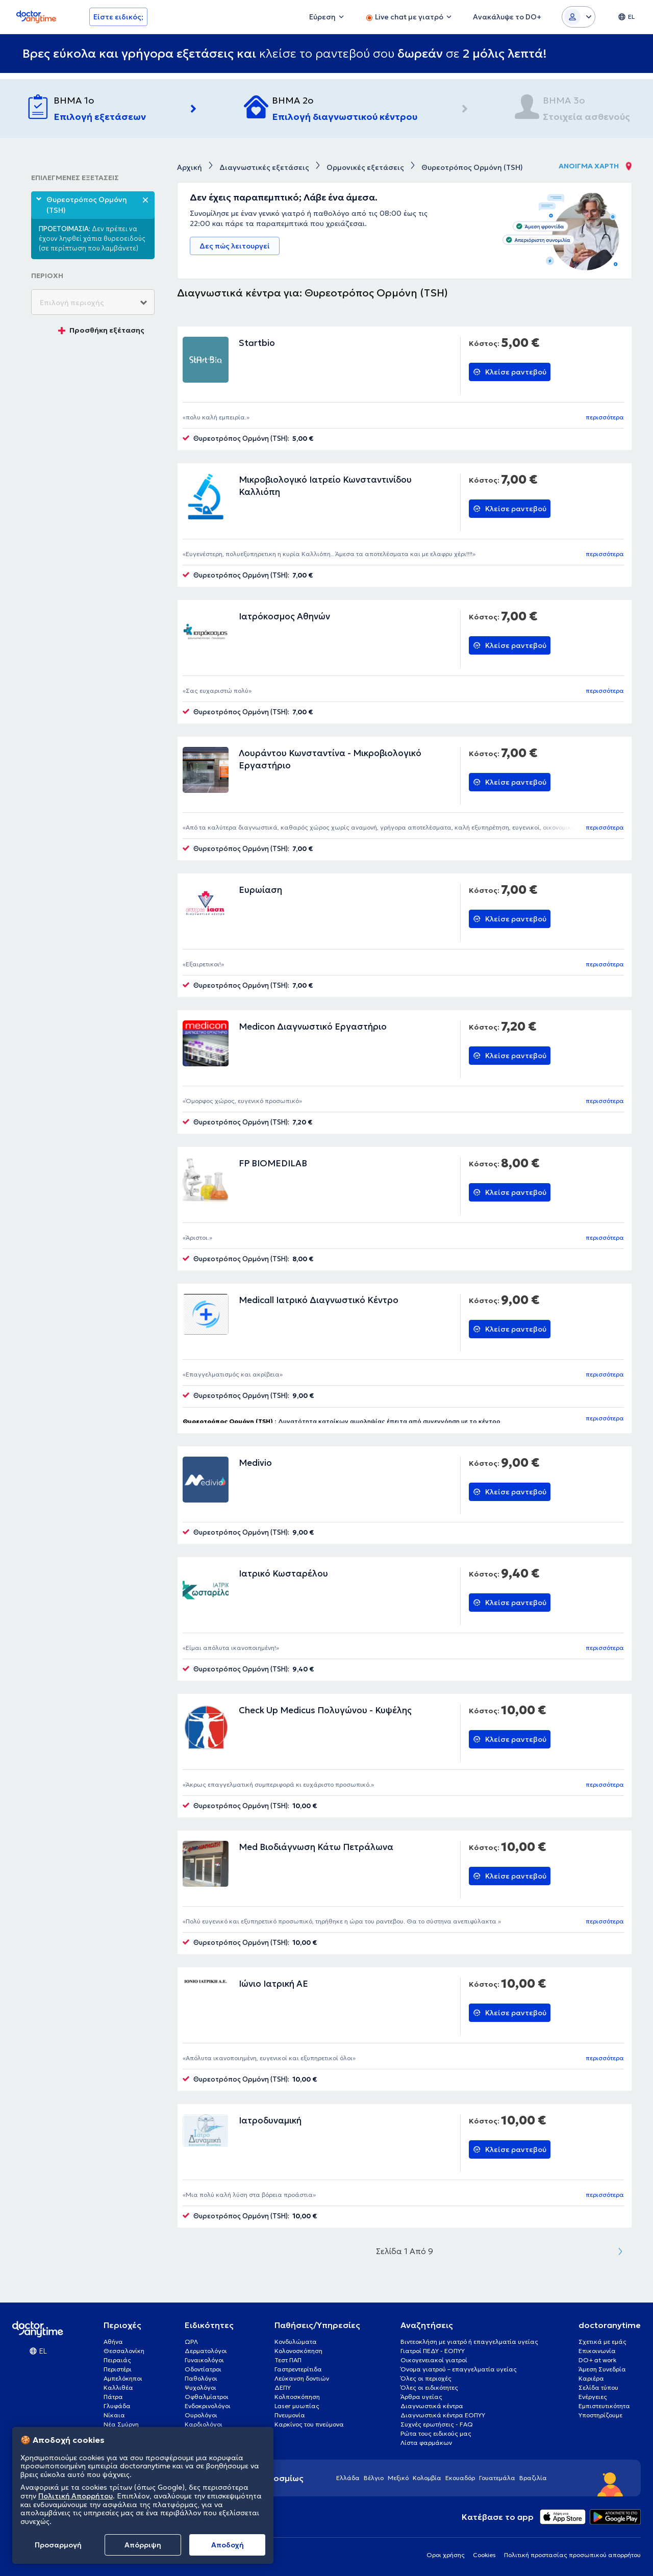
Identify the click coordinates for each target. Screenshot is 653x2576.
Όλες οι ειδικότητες (429, 2387)
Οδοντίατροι (203, 2369)
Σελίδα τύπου (598, 2387)
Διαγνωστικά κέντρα (431, 2406)
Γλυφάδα (117, 2406)
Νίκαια (114, 2415)
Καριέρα (591, 2378)
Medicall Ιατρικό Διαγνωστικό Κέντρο (318, 1300)
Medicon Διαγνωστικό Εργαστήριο (313, 1026)
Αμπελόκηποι (123, 2378)
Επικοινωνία (597, 2351)
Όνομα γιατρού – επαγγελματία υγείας (458, 2369)
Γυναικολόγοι (204, 2360)
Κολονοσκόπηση (298, 2351)
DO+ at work (597, 2360)
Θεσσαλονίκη (124, 2351)
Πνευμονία (289, 2415)
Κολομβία (427, 2478)
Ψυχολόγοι (200, 2387)
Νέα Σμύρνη (121, 2424)
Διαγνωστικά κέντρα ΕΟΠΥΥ (442, 2415)
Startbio (257, 342)
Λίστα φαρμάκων (426, 2442)
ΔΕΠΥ (282, 2387)
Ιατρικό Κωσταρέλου (283, 1573)
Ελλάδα (348, 2478)
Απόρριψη (142, 2544)
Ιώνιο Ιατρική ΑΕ (273, 1983)
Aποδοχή (227, 2544)
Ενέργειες (593, 2396)
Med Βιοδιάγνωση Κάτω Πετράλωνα (316, 1847)
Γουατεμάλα (497, 2478)
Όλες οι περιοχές (425, 2378)
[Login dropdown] (578, 17)
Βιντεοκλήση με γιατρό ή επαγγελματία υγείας (469, 2341)
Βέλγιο (374, 2478)
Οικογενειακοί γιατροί (433, 2360)
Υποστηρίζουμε (600, 2415)
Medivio (255, 1462)
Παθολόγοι (201, 2378)
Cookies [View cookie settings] (484, 2555)
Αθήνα (113, 2341)
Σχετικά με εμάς (602, 2341)
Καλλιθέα (118, 2387)
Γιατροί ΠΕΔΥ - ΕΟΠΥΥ (432, 2351)
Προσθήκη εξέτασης (101, 330)
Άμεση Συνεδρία (602, 2369)
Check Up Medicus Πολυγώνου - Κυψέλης (325, 1710)
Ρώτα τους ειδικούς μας (435, 2433)
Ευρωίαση (260, 889)
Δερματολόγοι (206, 2351)
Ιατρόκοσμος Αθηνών (284, 616)
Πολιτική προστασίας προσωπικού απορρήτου (572, 2555)
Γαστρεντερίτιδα (298, 2369)
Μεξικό (398, 2478)
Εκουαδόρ (460, 2478)
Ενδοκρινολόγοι (208, 2406)
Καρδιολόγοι (203, 2424)
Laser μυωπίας (296, 2406)
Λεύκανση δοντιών (301, 2378)
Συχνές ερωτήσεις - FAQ (436, 2424)
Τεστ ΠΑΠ (288, 2360)
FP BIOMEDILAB (273, 1163)
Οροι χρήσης (445, 2555)
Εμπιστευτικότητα (604, 2406)
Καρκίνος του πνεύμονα (309, 2424)
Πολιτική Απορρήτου (75, 2495)
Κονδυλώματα (295, 2341)
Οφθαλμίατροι (207, 2396)
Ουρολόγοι (201, 2415)
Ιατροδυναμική (270, 2120)
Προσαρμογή (58, 2544)
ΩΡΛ (191, 2341)
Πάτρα (113, 2396)
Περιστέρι (118, 2369)
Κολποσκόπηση (297, 2396)
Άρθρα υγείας (421, 2396)
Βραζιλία (533, 2478)
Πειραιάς (117, 2360)
